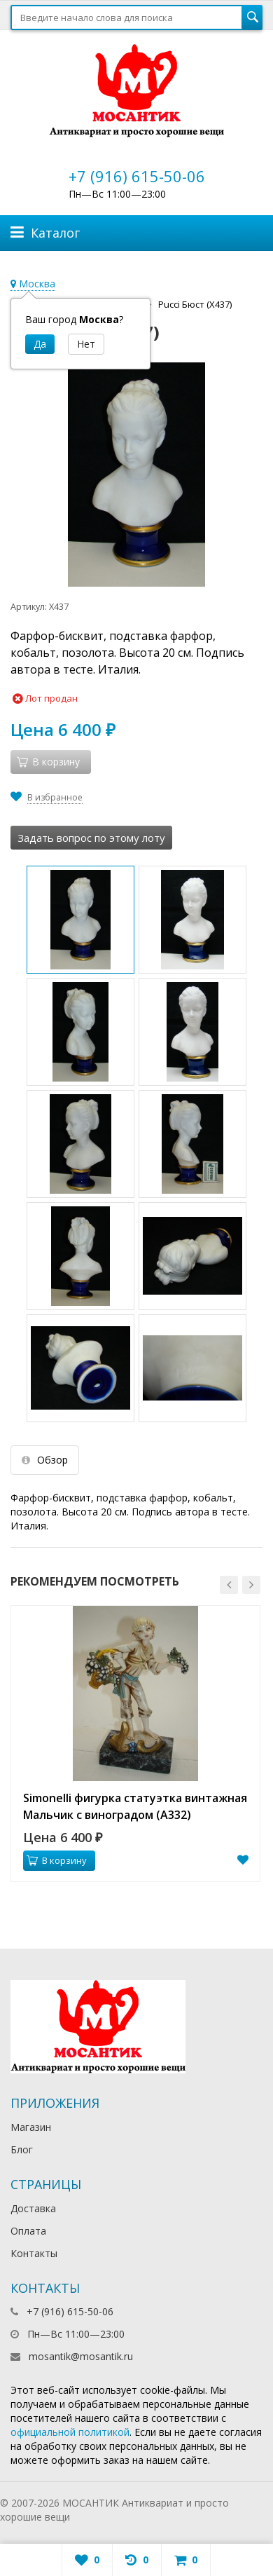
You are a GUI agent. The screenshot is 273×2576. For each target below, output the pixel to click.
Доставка (33, 2208)
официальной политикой (70, 2432)
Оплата (28, 2230)
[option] (135, 1744)
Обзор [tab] (45, 1459)
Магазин (30, 2127)
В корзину (57, 1860)
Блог (21, 2149)
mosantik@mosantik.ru (81, 2356)
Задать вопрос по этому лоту (91, 838)
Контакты (33, 2253)
